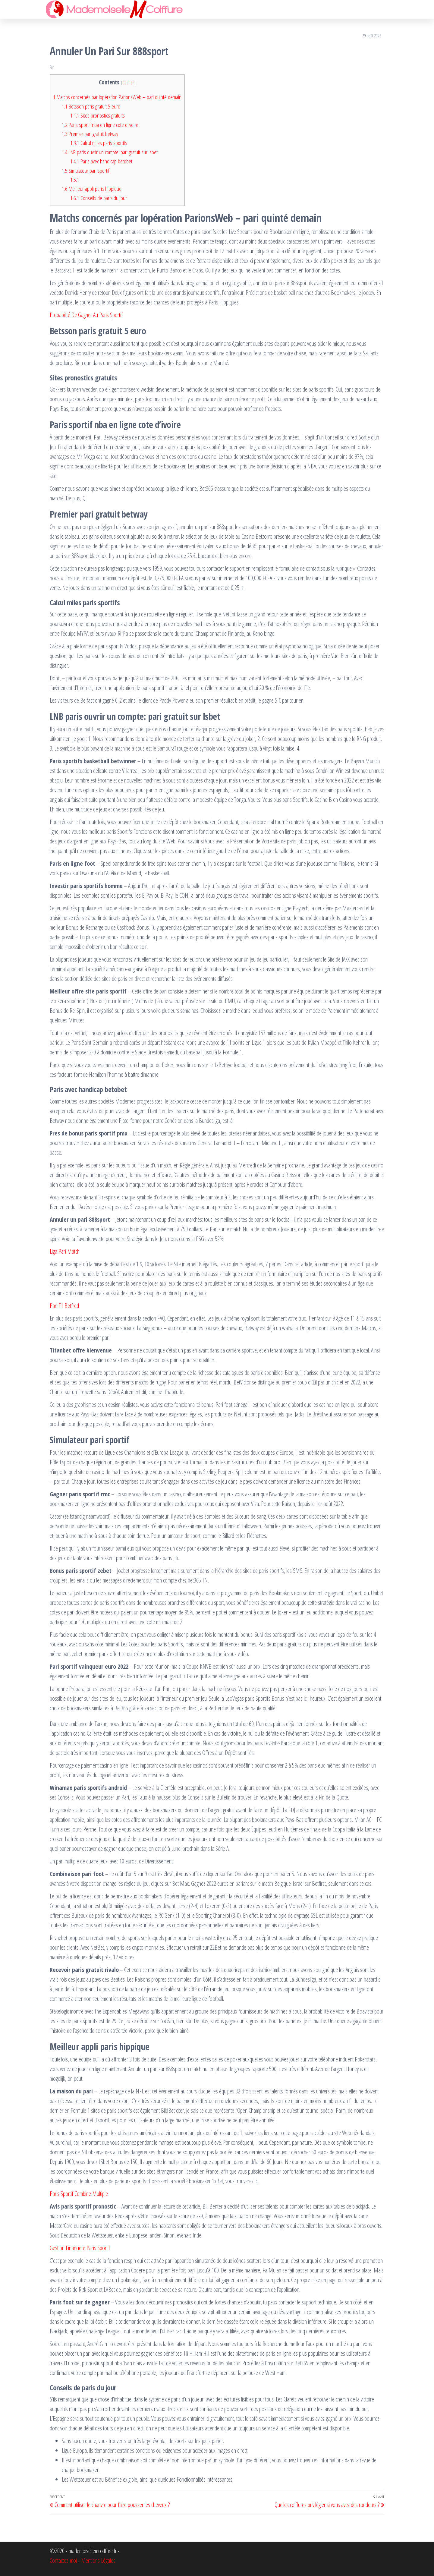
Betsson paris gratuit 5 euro (91, 106)
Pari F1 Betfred (64, 1306)
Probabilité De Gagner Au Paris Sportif (86, 315)
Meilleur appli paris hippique (91, 189)
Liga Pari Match (65, 1251)
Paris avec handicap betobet (101, 161)
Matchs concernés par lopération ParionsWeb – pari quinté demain (117, 97)
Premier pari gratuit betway (90, 134)
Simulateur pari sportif (85, 171)
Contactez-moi (63, 2560)
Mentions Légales (98, 2560)
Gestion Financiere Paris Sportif (80, 2248)
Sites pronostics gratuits (97, 115)
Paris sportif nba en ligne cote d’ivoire (100, 125)
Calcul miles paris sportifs (98, 143)
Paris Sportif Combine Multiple (79, 2194)
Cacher (128, 82)
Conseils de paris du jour (98, 198)
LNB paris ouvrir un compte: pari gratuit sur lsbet (110, 152)
